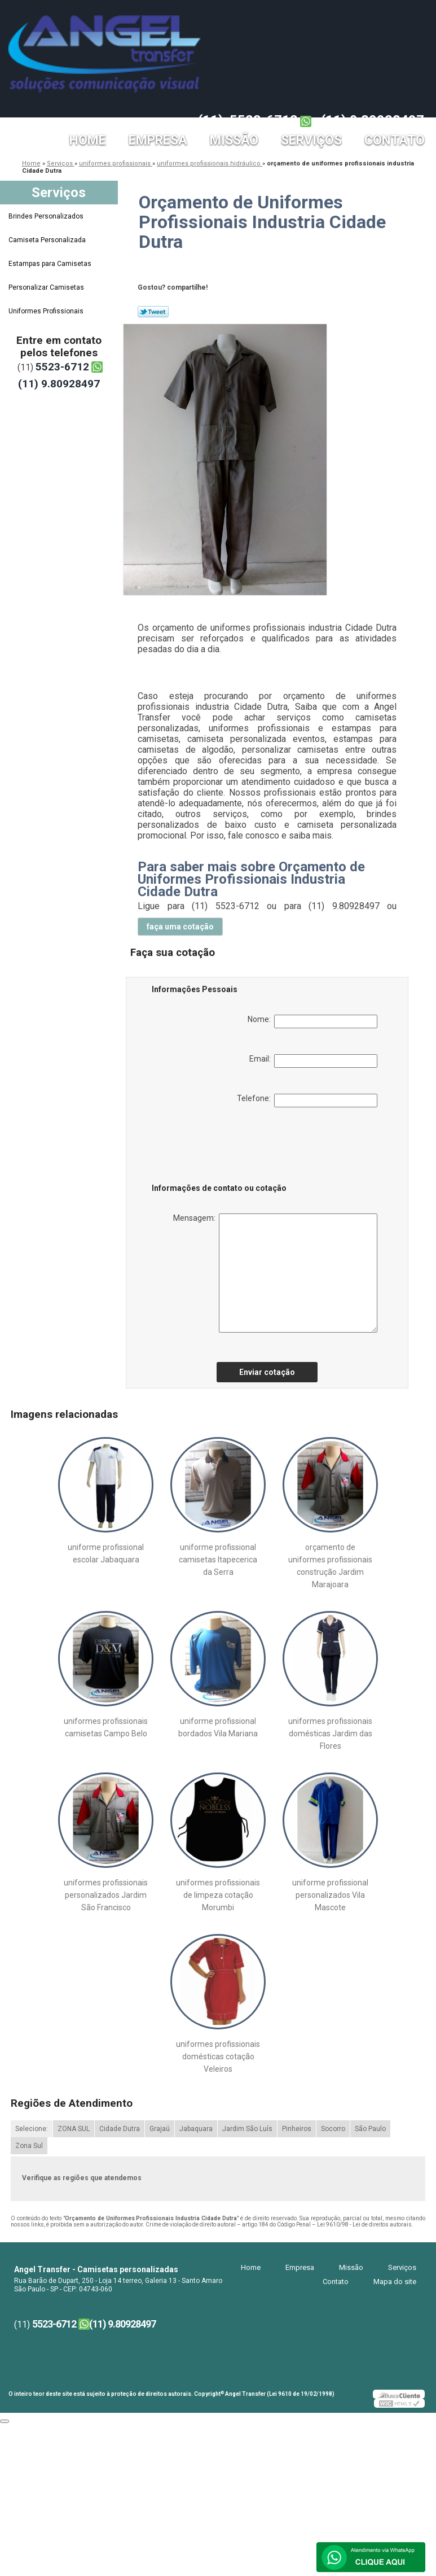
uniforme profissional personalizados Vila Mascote (330, 1895)
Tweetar (153, 311)
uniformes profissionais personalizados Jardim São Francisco (106, 1895)
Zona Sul (29, 2146)
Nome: (312, 1021)
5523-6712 (264, 120)
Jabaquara (196, 2129)
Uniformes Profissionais (46, 311)
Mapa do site (394, 2281)
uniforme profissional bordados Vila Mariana (218, 1727)
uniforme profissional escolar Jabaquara (106, 1553)
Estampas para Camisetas (50, 264)
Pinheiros (296, 2129)
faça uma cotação (180, 926)
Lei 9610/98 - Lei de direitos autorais (364, 2224)
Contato (394, 140)
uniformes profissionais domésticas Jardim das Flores (330, 1733)
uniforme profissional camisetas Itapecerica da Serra (218, 1560)
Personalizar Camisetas (47, 287)
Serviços (311, 140)
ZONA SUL (74, 2129)
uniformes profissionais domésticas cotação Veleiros (218, 2056)
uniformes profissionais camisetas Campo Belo (106, 1727)
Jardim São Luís (247, 2129)
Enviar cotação (267, 1372)
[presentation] (223, 1147)
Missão (234, 140)
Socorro (333, 2129)
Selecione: (31, 2129)
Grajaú (159, 2129)
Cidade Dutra (119, 2129)
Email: (313, 1061)
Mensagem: (275, 1273)
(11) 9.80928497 (372, 120)
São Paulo (370, 2129)
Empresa (158, 140)
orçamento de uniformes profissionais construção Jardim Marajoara (330, 1566)
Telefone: (307, 1100)
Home (87, 140)
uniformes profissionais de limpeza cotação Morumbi (218, 1895)
